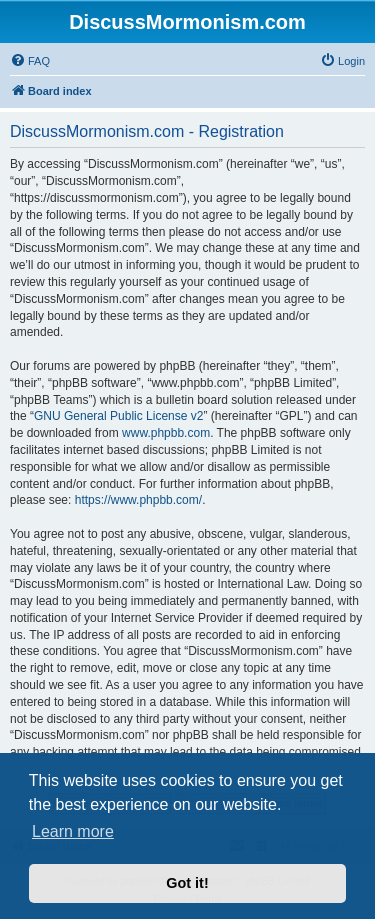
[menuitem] (30, 61)
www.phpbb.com (166, 433)
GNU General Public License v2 (118, 416)
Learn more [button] (73, 831)
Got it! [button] (187, 883)
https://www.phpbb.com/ (138, 500)
